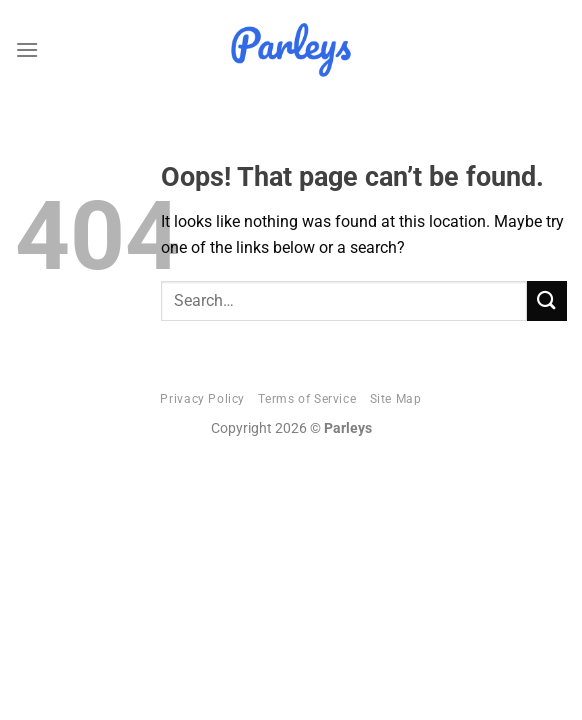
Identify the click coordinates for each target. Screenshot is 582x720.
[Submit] (547, 300)
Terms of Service (307, 399)
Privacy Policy (202, 399)
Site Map (396, 399)
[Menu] (27, 49)
